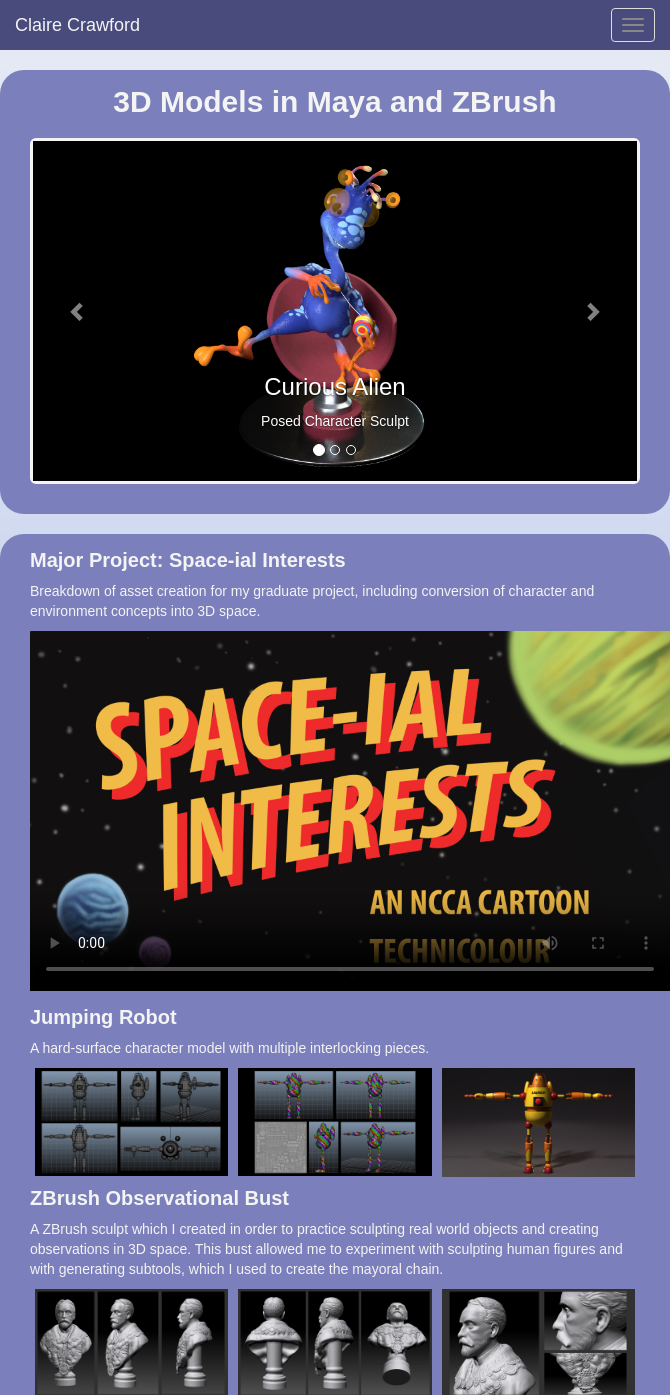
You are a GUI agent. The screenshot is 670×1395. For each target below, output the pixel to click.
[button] (78, 311)
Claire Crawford (77, 25)
